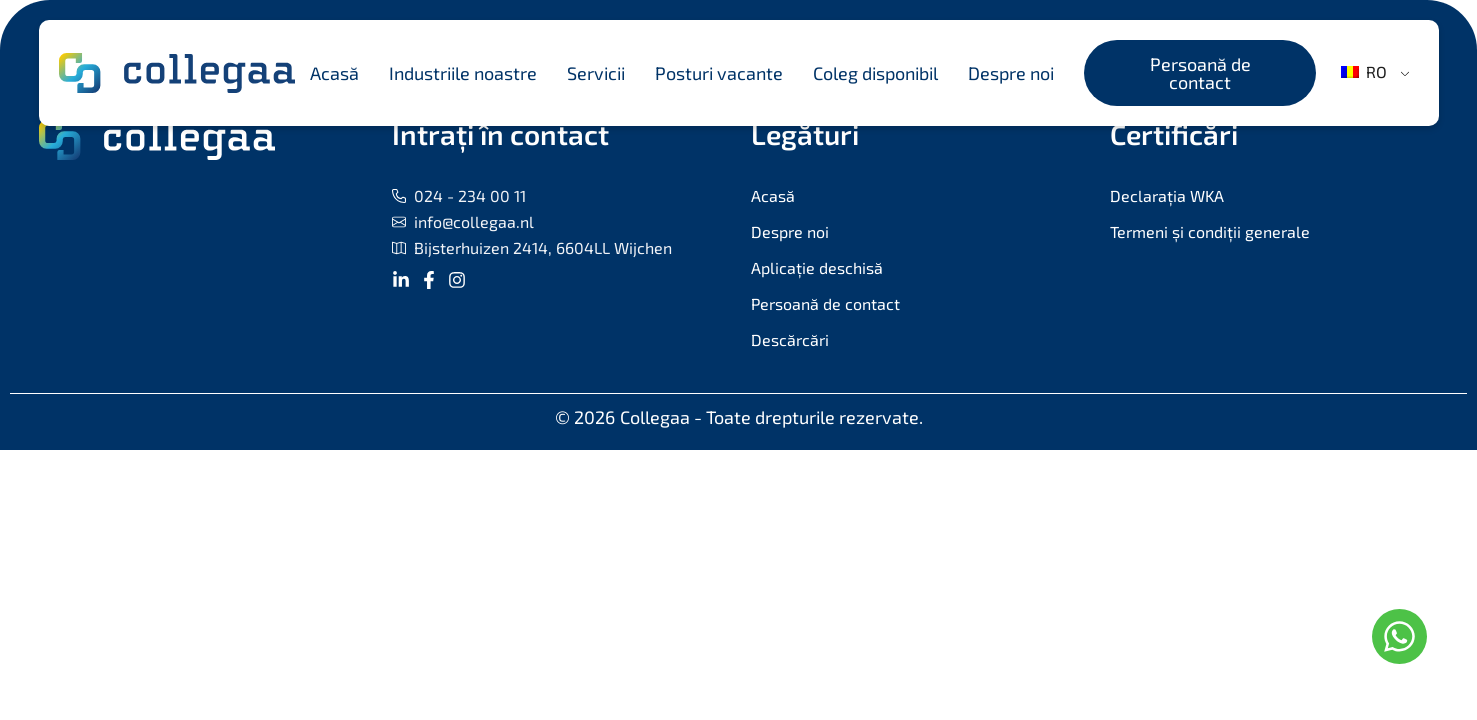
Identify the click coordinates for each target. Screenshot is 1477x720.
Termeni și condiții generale (1210, 231)
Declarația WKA (1167, 195)
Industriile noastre (463, 73)
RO (1364, 71)
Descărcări (790, 339)
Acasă (334, 73)
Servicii (596, 73)
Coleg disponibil (875, 73)
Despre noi (1011, 73)
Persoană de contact (825, 303)
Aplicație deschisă (817, 267)
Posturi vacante (719, 73)
